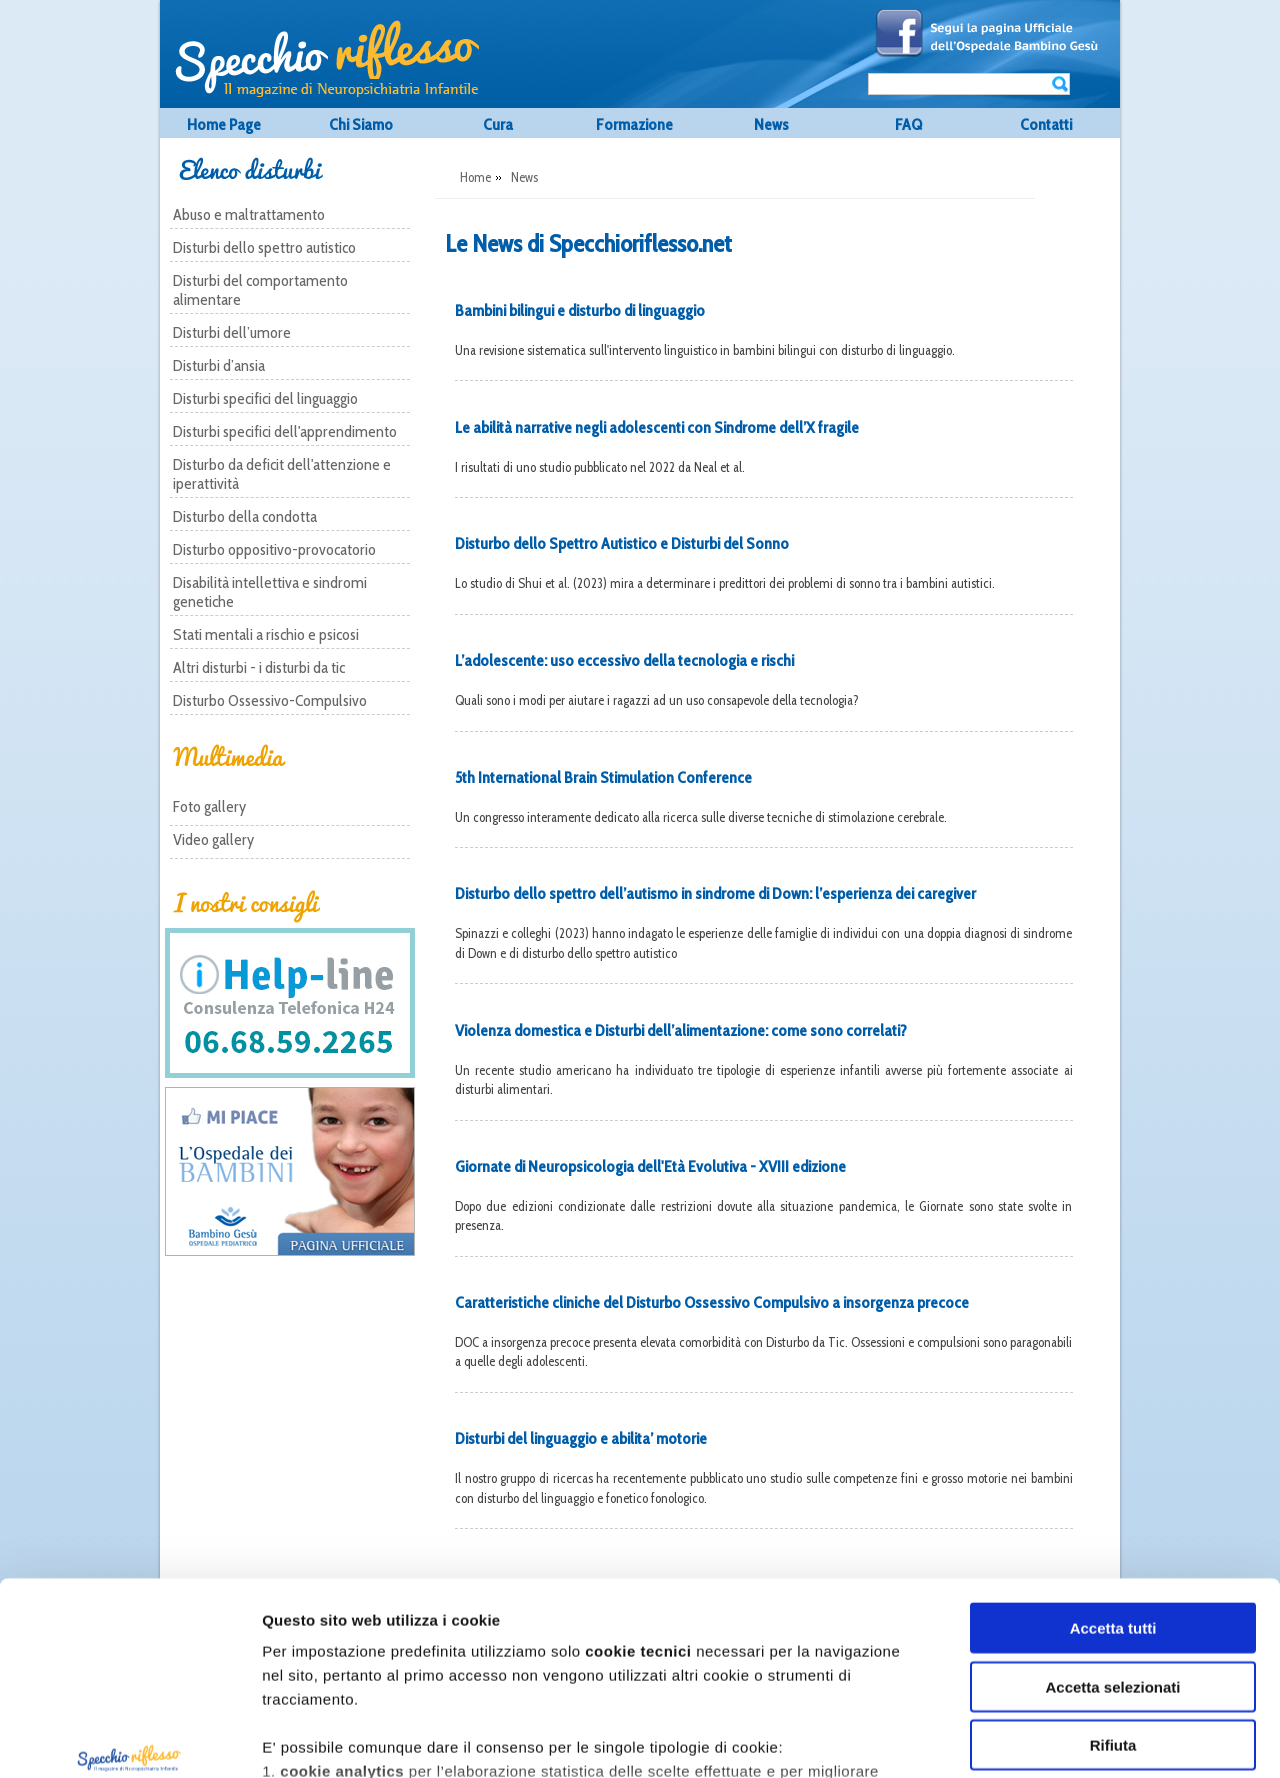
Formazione (634, 124)
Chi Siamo (361, 124)
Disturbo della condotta (245, 516)
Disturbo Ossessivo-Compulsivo (270, 700)
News (771, 124)
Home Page (224, 124)
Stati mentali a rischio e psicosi (266, 634)
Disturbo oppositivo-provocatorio (274, 549)
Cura (498, 124)
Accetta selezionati (1112, 1527)
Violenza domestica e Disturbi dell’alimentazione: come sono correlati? (681, 1030)
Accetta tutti (1113, 1469)
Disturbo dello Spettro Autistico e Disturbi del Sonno (622, 543)
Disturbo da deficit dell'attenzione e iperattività (282, 474)
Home (475, 177)
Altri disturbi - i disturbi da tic (259, 667)
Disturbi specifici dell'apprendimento (285, 431)
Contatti (1046, 124)
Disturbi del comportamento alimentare (260, 290)
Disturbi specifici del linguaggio (265, 398)
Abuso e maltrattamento (249, 214)
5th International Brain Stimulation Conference (603, 777)
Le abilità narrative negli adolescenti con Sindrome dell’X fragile (657, 427)
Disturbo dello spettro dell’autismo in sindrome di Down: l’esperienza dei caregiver (715, 893)
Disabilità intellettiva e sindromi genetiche (270, 592)
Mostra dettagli (1105, 1738)
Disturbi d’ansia (219, 365)
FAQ (908, 124)
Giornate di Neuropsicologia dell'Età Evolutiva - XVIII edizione (650, 1166)
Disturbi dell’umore (232, 332)
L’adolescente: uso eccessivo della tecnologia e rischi (624, 660)
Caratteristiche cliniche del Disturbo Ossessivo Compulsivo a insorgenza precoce (712, 1302)
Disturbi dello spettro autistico (264, 247)
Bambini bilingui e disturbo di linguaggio (580, 310)
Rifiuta (1113, 1586)
